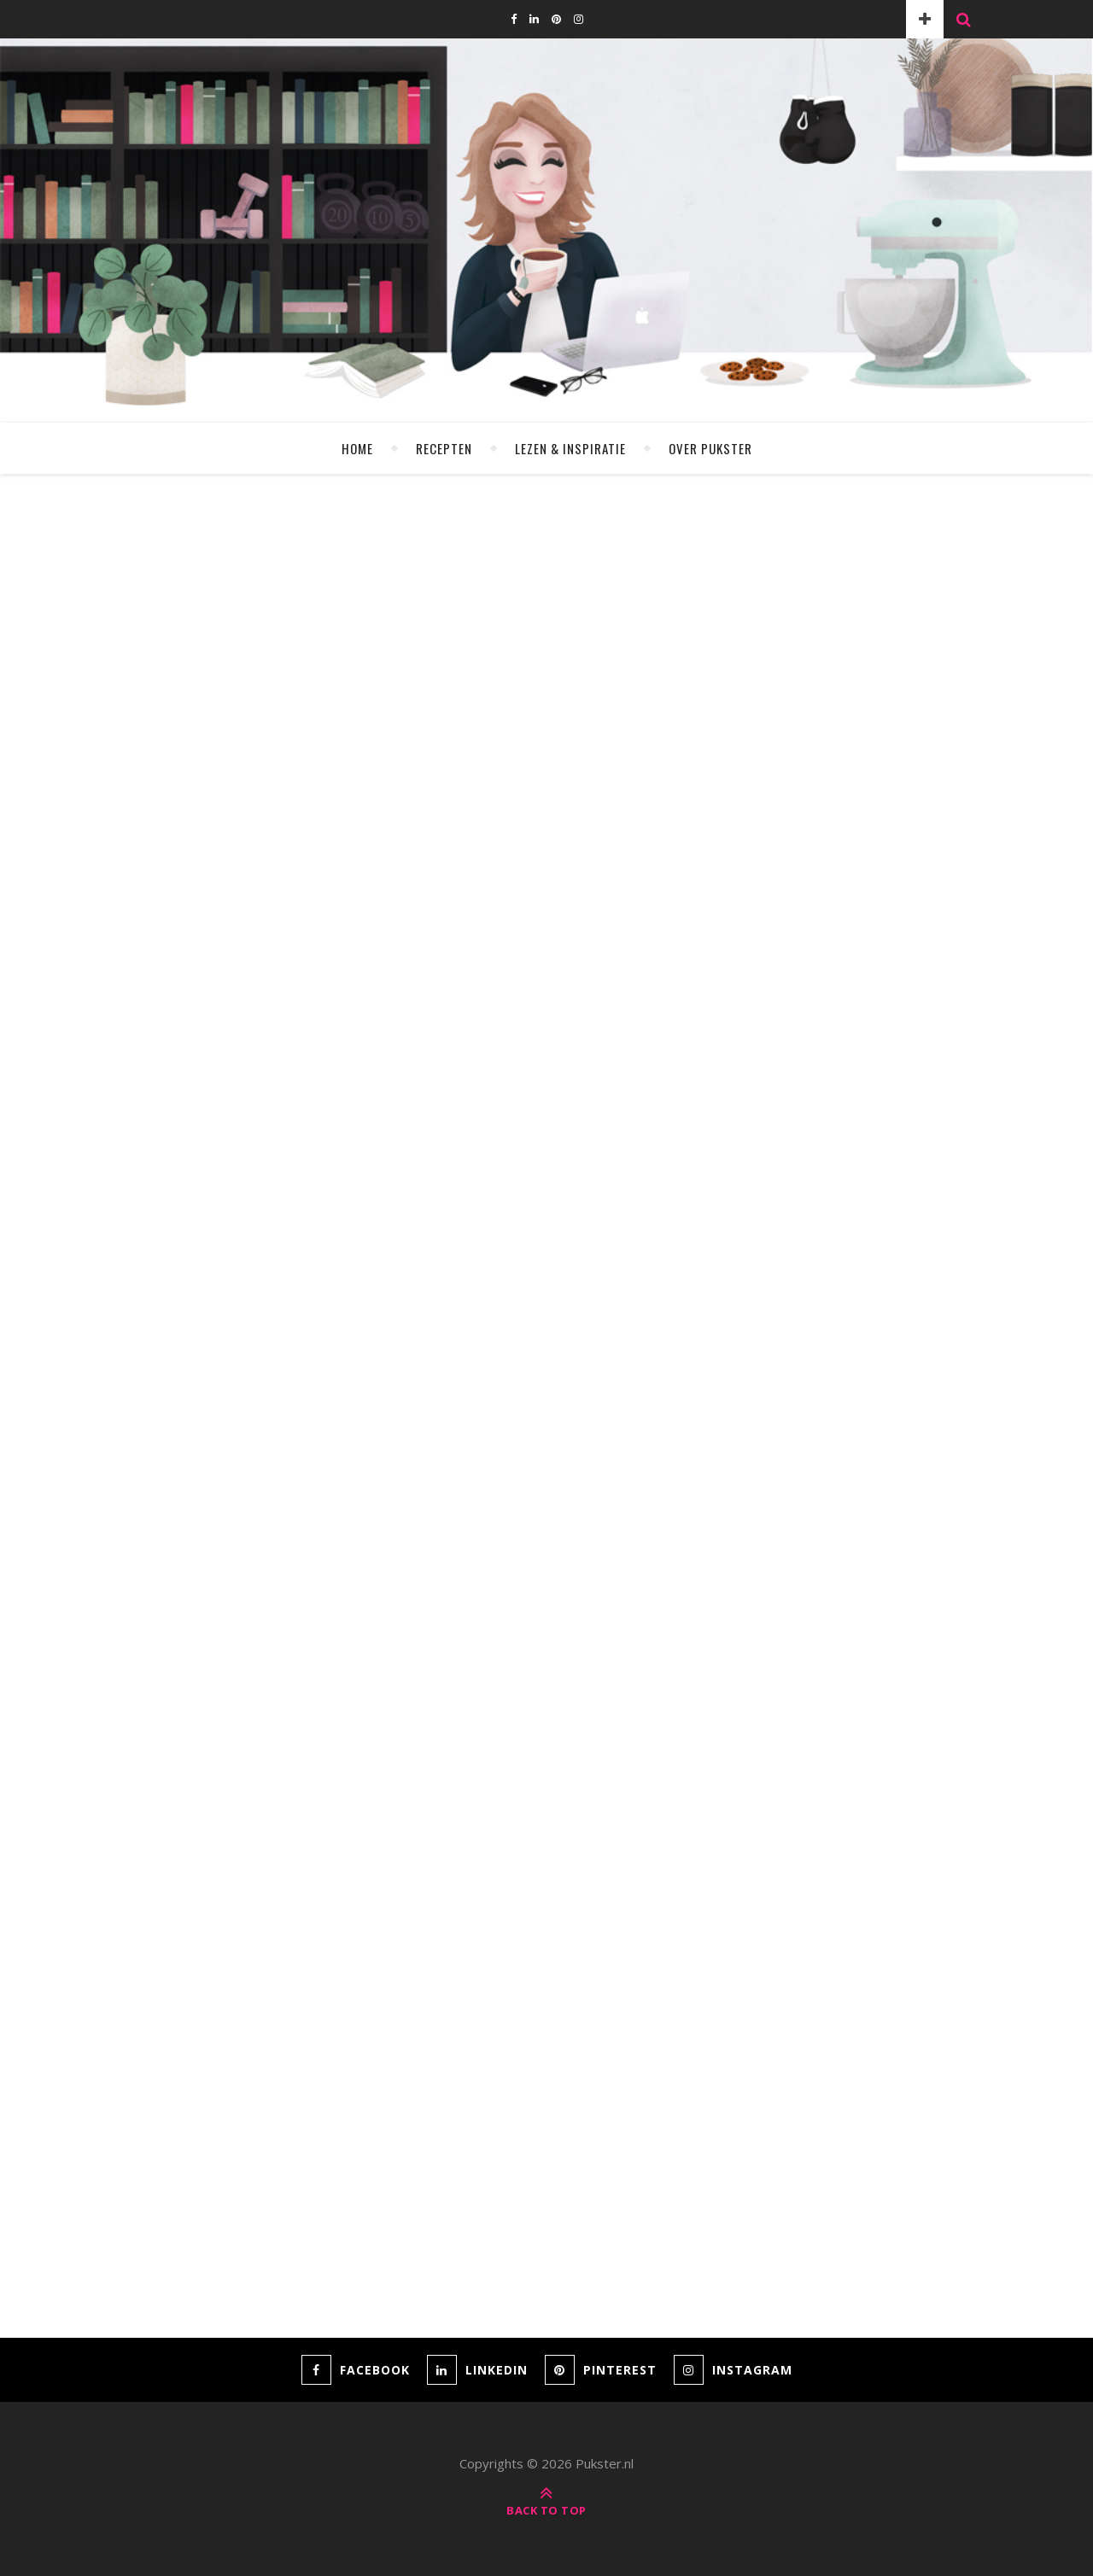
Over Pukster (710, 448)
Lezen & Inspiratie (570, 448)
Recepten (444, 448)
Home (357, 448)
